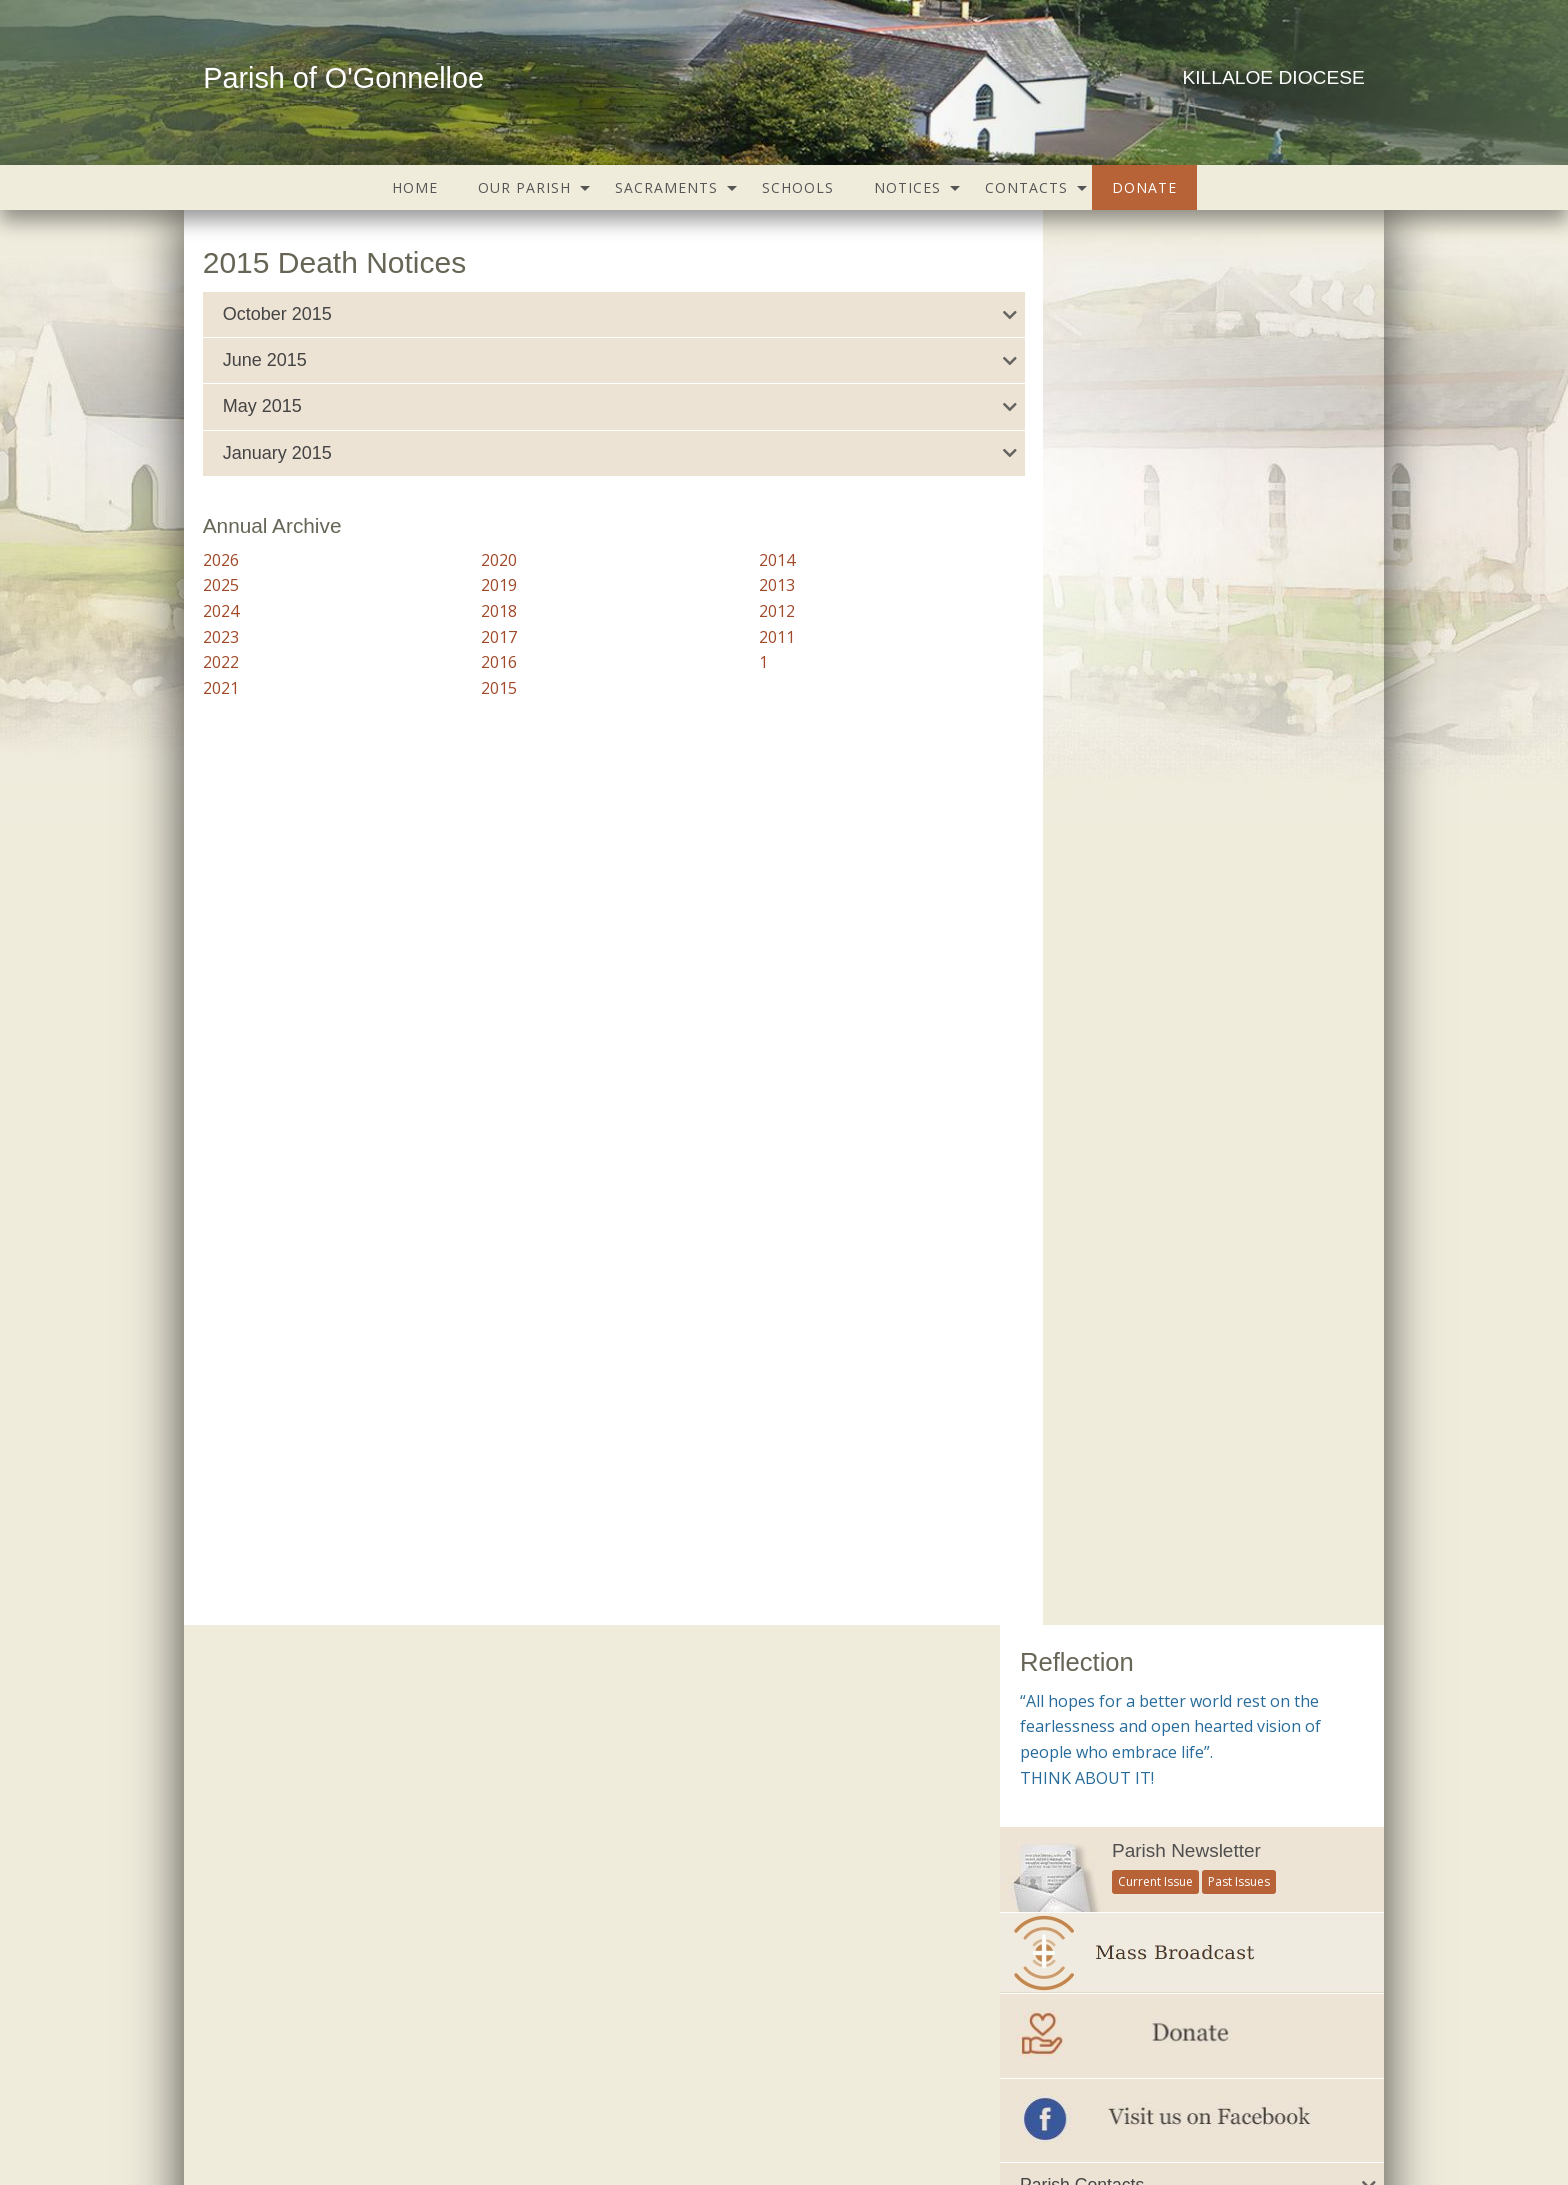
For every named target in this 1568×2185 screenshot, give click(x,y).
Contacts (1026, 187)
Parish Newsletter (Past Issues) (317, 1735)
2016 (485, 662)
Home (415, 187)
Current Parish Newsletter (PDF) (320, 1695)
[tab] (592, 314)
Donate (1144, 187)
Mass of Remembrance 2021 (1192, 1506)
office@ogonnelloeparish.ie (349, 2140)
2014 (748, 560)
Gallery (638, 2063)
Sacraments (666, 187)
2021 (221, 688)
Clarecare (662, 1816)
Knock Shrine (674, 1898)
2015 (485, 688)
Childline (659, 1735)
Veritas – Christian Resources (727, 1979)
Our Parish (524, 187)
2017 (485, 637)
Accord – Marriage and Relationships (753, 1695)
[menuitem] (415, 187)
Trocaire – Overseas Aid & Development (765, 1938)
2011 (748, 637)
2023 (221, 637)
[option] (1192, 1387)
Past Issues (1239, 466)
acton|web (1236, 2118)
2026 (221, 560)
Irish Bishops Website (703, 1857)
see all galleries (1112, 1585)
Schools (798, 187)
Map (697, 2063)
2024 (221, 611)
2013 (748, 585)
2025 (221, 585)
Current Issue (1155, 466)
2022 (221, 662)
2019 (485, 585)
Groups (467, 2063)
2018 (485, 611)
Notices (907, 187)
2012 (748, 611)
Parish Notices (261, 1776)
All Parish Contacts (1086, 913)
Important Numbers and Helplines (1132, 955)
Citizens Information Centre (722, 1776)
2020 (485, 560)
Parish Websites (1064, 2118)
